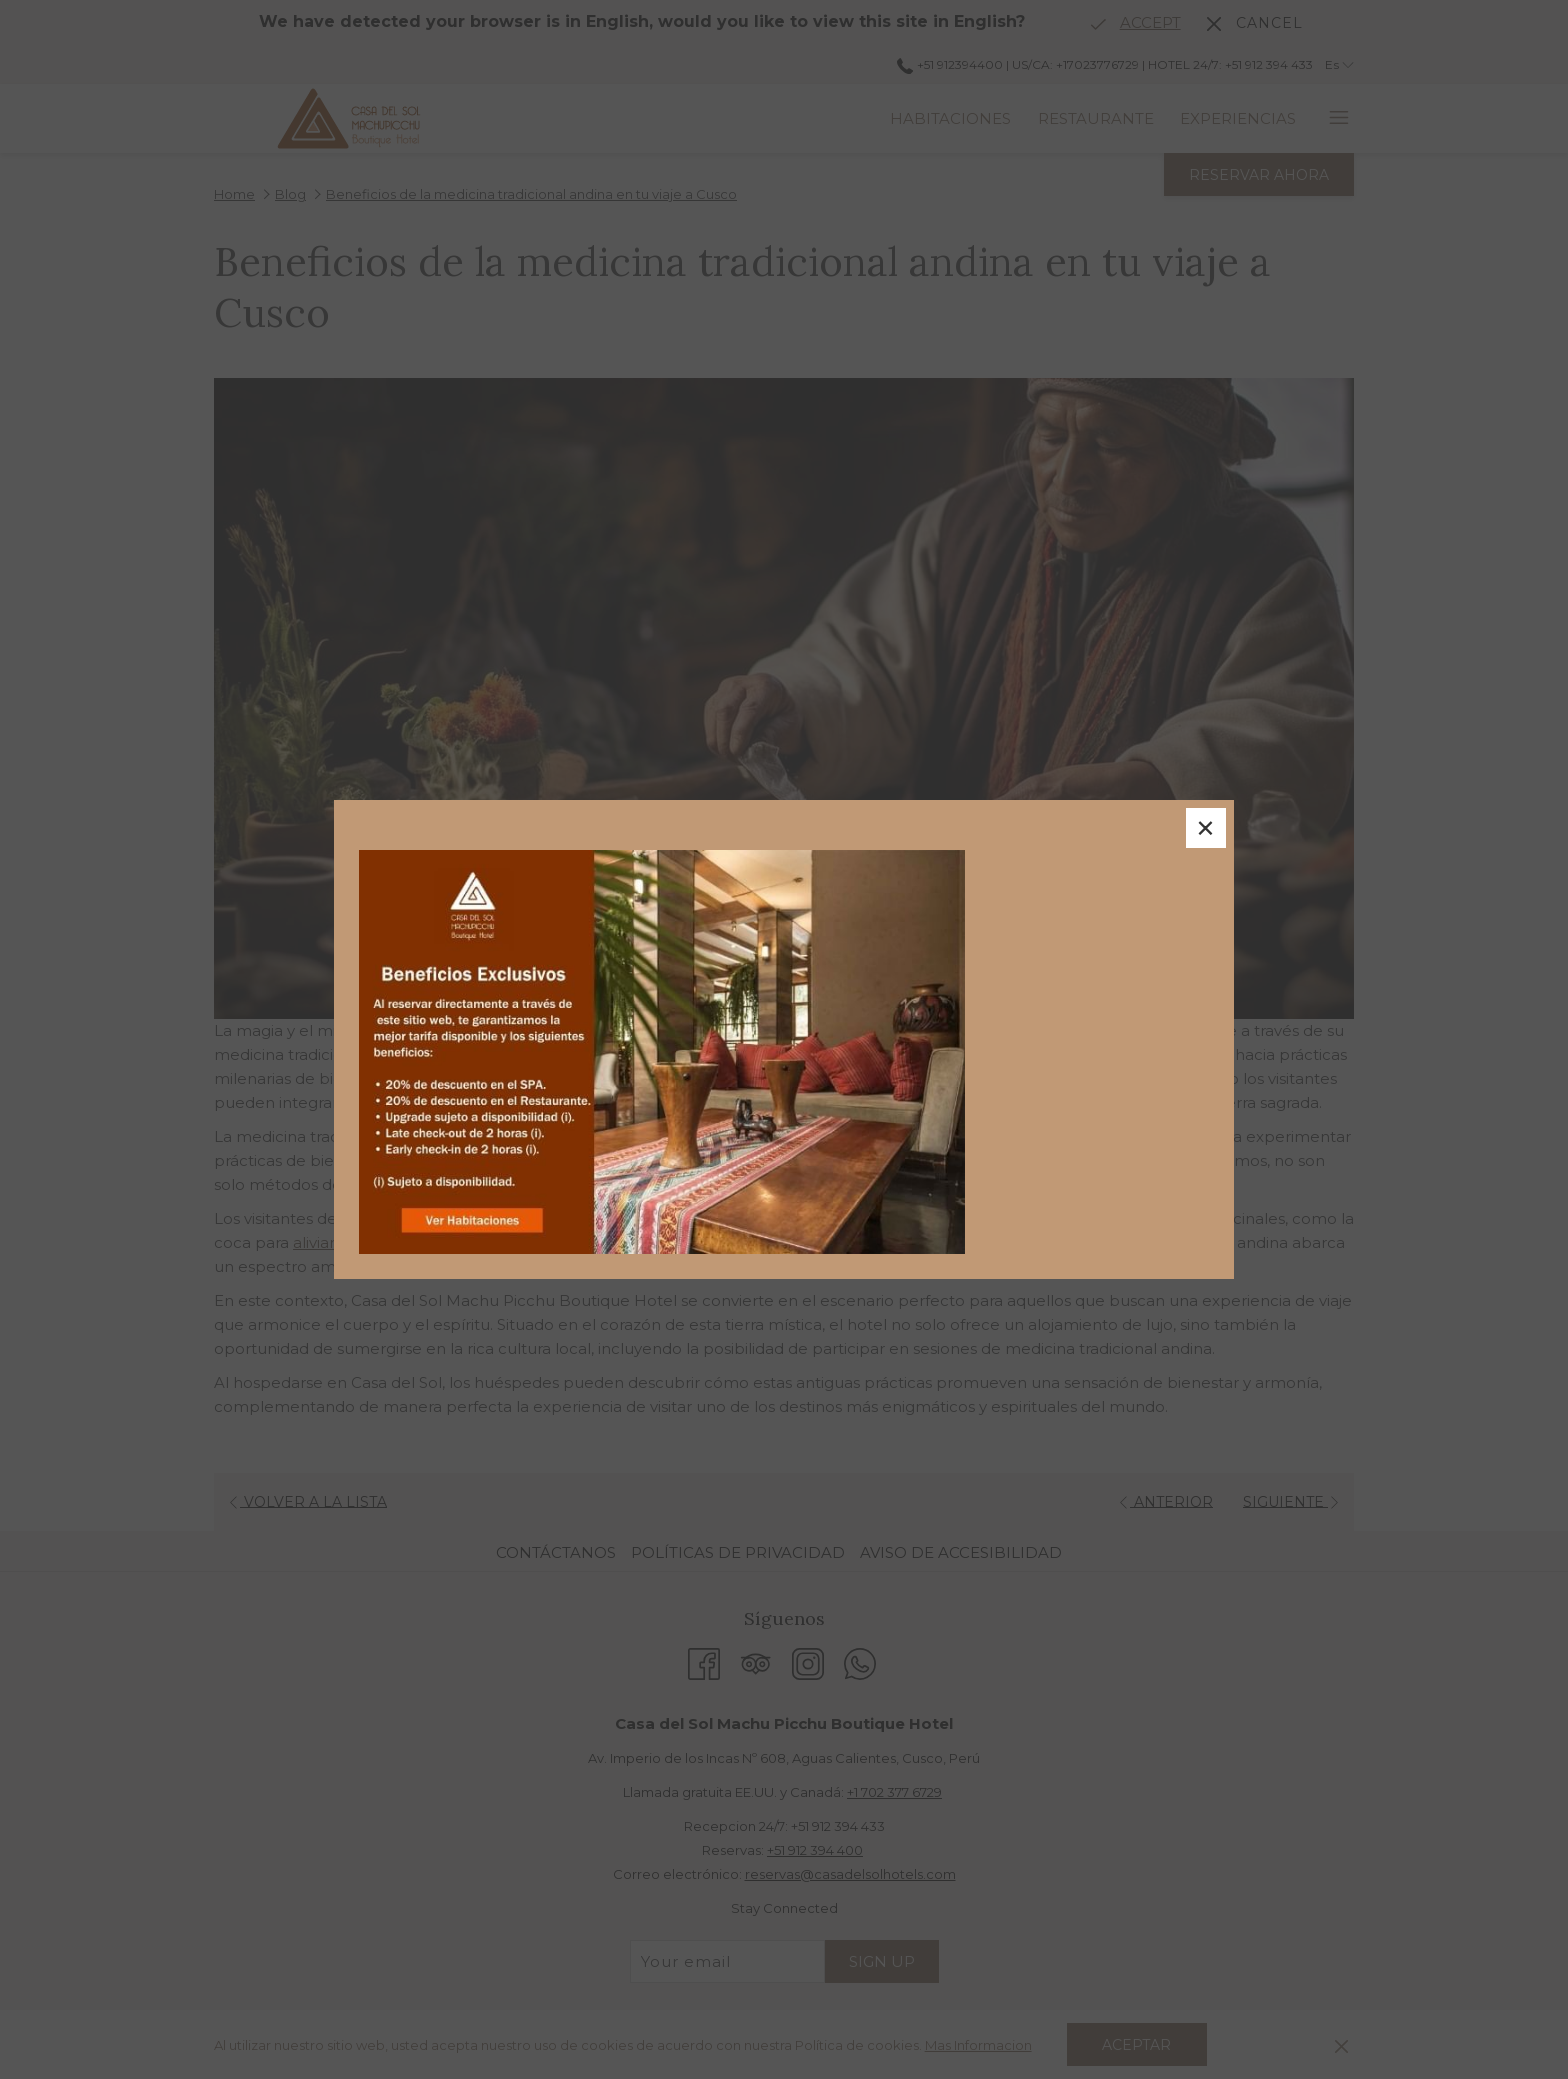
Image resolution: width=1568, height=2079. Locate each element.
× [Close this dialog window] (1206, 828)
